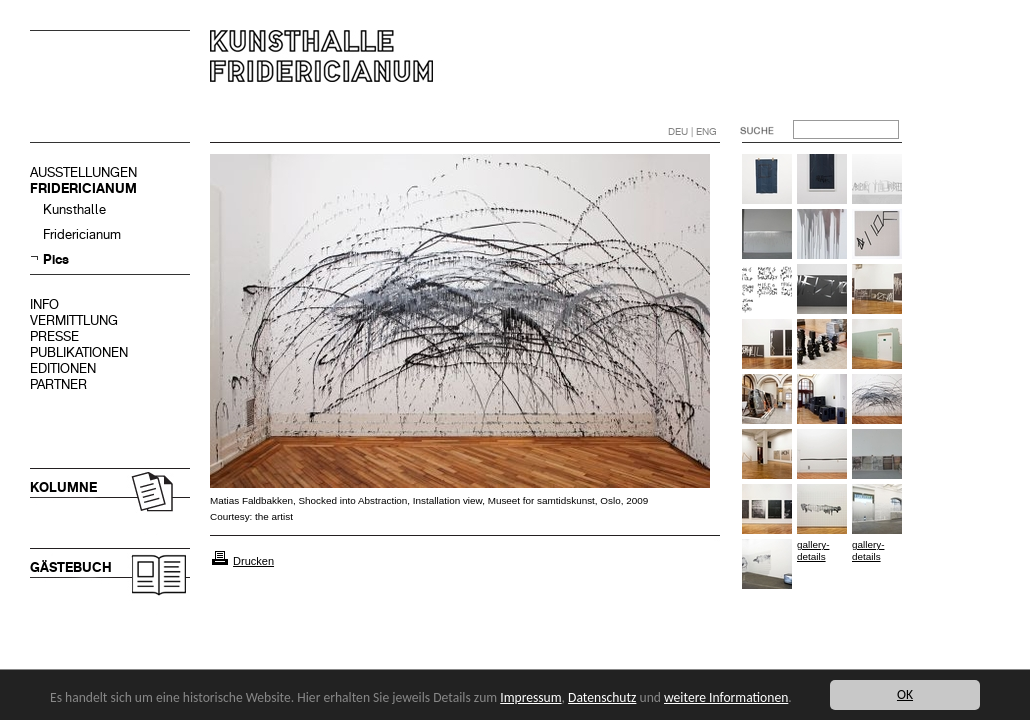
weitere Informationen (726, 697)
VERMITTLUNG (74, 320)
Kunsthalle (74, 209)
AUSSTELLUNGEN (83, 172)
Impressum (530, 697)
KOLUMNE (63, 487)
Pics (56, 259)
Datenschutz (602, 697)
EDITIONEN (63, 368)
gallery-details (813, 550)
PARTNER (58, 384)
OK (905, 694)
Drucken (253, 561)
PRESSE (54, 336)
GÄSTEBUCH (71, 567)
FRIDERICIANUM (83, 188)
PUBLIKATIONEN (79, 352)
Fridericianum (82, 234)
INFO (44, 304)
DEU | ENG (692, 131)
